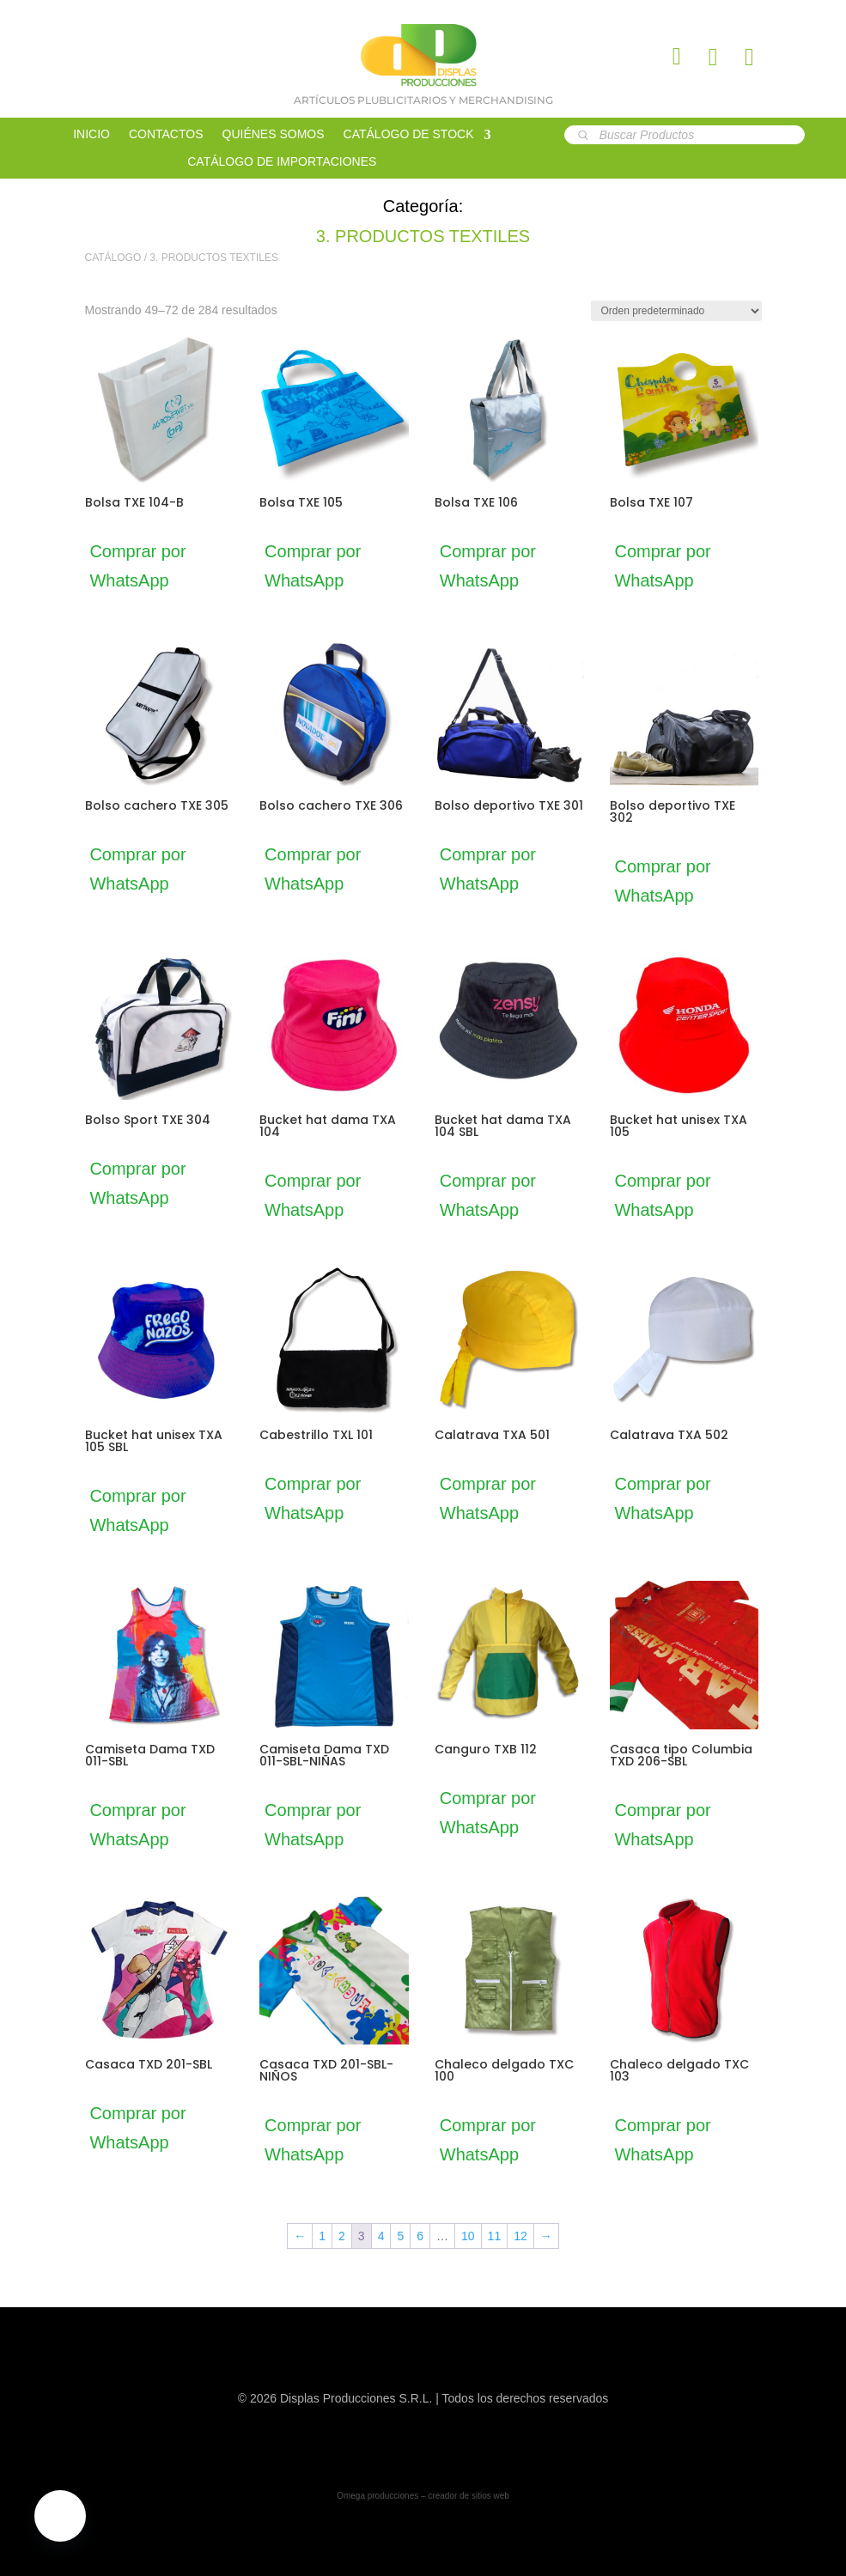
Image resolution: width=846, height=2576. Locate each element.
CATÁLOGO (113, 258)
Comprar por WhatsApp (150, 566)
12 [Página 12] (520, 2236)
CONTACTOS (166, 134)
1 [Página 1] (322, 2236)
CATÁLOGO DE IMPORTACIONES (281, 161)
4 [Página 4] (381, 2236)
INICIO (91, 134)
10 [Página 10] (468, 2236)
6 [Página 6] (420, 2236)
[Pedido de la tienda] (676, 311)
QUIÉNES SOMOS (273, 134)
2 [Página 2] (341, 2236)
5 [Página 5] (400, 2236)
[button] (60, 2516)
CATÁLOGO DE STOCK (409, 134)
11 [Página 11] (495, 2236)
